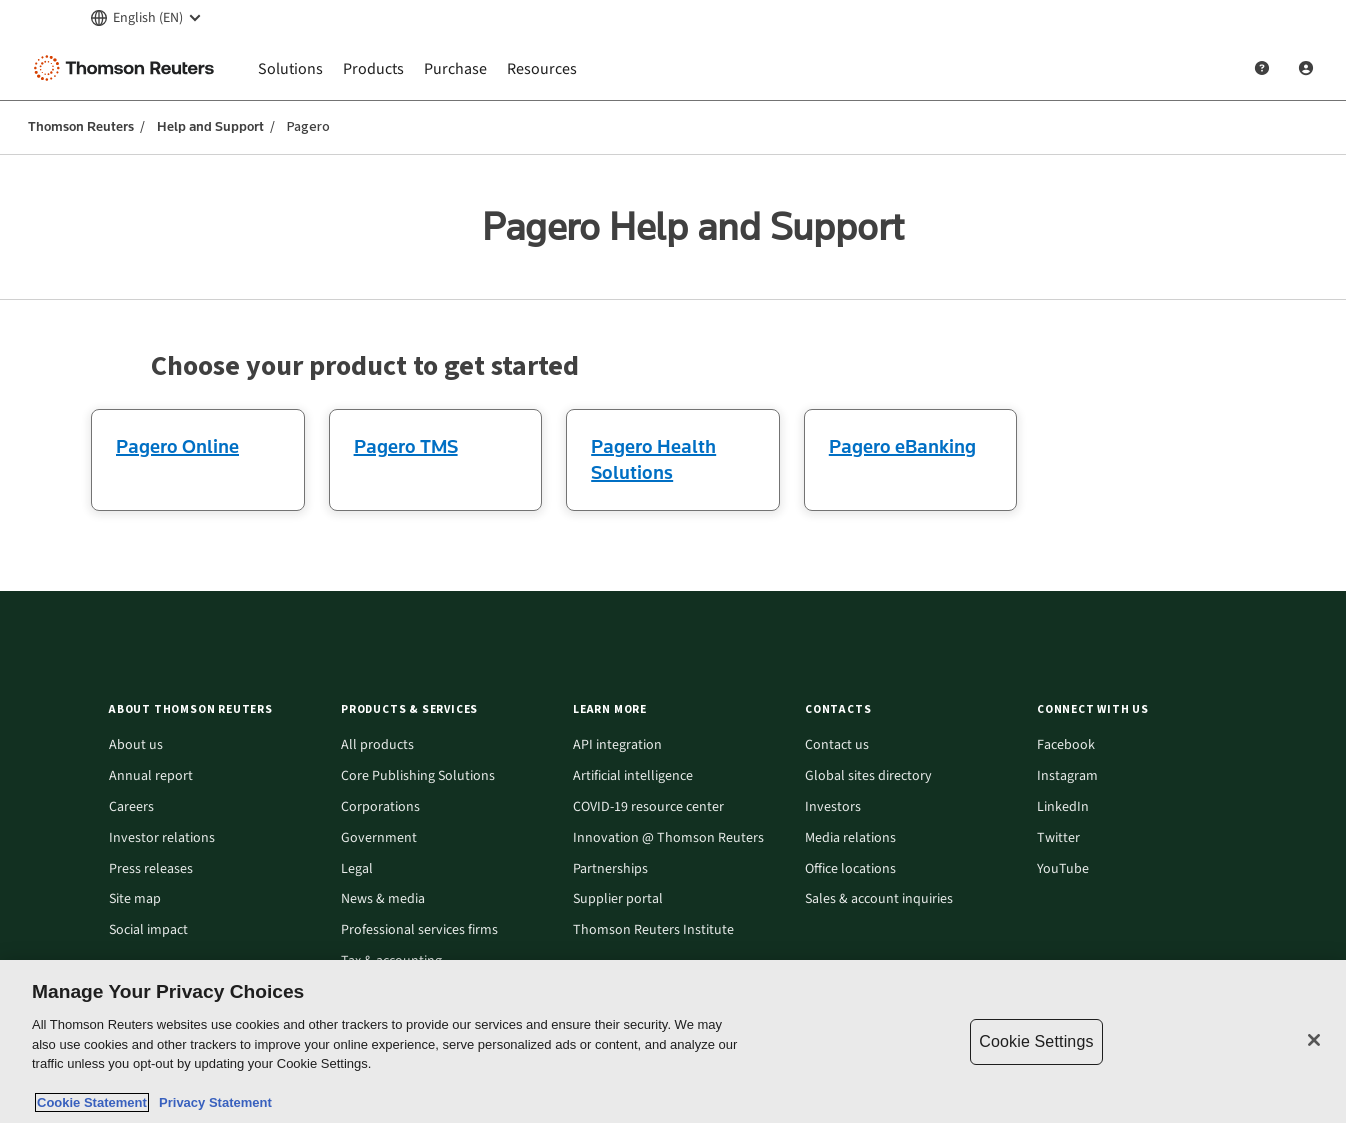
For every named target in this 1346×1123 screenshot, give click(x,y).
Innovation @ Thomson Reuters (668, 838)
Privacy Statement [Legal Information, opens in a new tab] (212, 1102)
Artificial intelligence (633, 776)
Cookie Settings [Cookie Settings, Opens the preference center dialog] (1036, 1041)
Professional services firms (419, 930)
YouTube (1063, 869)
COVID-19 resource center (648, 807)
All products (377, 745)
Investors (833, 807)
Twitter (1058, 838)
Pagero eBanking (902, 446)
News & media (383, 899)
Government (379, 838)
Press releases (151, 869)
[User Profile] (1306, 68)
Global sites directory (868, 776)
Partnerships (610, 869)
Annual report (151, 776)
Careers (131, 807)
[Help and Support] (1262, 68)
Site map (135, 899)
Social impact (148, 930)
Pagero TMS (406, 446)
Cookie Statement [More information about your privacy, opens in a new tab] (92, 1102)
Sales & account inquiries (879, 899)
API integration (617, 745)
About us (136, 745)
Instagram (1067, 776)
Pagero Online (177, 446)
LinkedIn (1063, 807)
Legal (357, 869)
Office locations (850, 869)
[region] (673, 1041)
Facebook (1066, 745)
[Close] (1314, 1040)
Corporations (380, 807)
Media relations (850, 838)
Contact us (837, 745)
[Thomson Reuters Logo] (128, 68)
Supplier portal (618, 899)
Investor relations (162, 838)
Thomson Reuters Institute (653, 930)
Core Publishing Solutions (418, 776)
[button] (213, 709)
